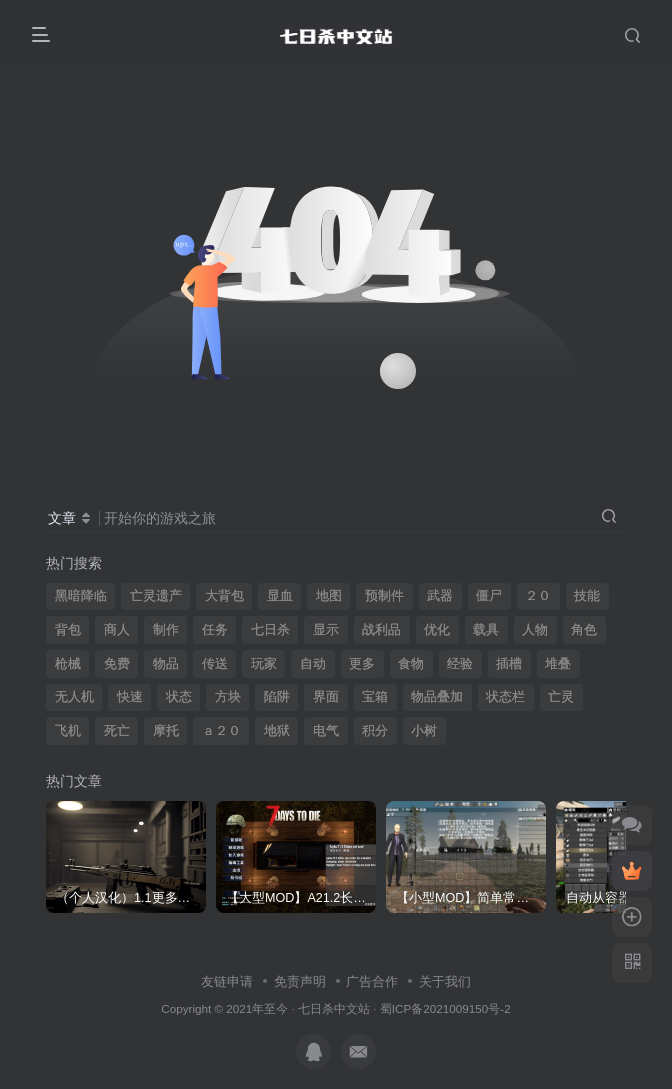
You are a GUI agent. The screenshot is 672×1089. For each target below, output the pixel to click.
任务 (215, 630)
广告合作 (372, 981)
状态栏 (505, 697)
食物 (411, 664)
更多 (362, 664)
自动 (313, 664)
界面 (326, 697)
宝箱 (375, 697)
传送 (215, 664)
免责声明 (300, 981)
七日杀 (270, 630)
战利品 (381, 630)
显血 (280, 596)
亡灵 (561, 697)
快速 (130, 697)
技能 (587, 596)
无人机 (74, 697)
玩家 (264, 664)
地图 (329, 596)
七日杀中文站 (334, 1008)
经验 (460, 664)
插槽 (509, 664)
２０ (538, 596)
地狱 (277, 731)
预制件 (384, 596)
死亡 (117, 731)
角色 (584, 630)
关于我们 (445, 981)
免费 (117, 664)
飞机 (68, 731)
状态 (179, 697)
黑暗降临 (81, 596)
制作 (166, 630)
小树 (424, 731)
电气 (326, 731)
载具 (486, 630)
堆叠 (558, 664)
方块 (228, 697)
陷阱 (277, 697)
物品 (166, 664)
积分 (375, 731)
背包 (68, 630)
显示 (326, 630)
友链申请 (227, 981)
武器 (440, 596)
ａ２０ (221, 731)
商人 (117, 630)
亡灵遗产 (156, 596)
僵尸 (489, 596)
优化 (437, 630)
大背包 (224, 596)
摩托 (166, 731)
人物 (535, 630)
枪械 (68, 664)
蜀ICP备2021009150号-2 (445, 1008)
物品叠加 (437, 697)
